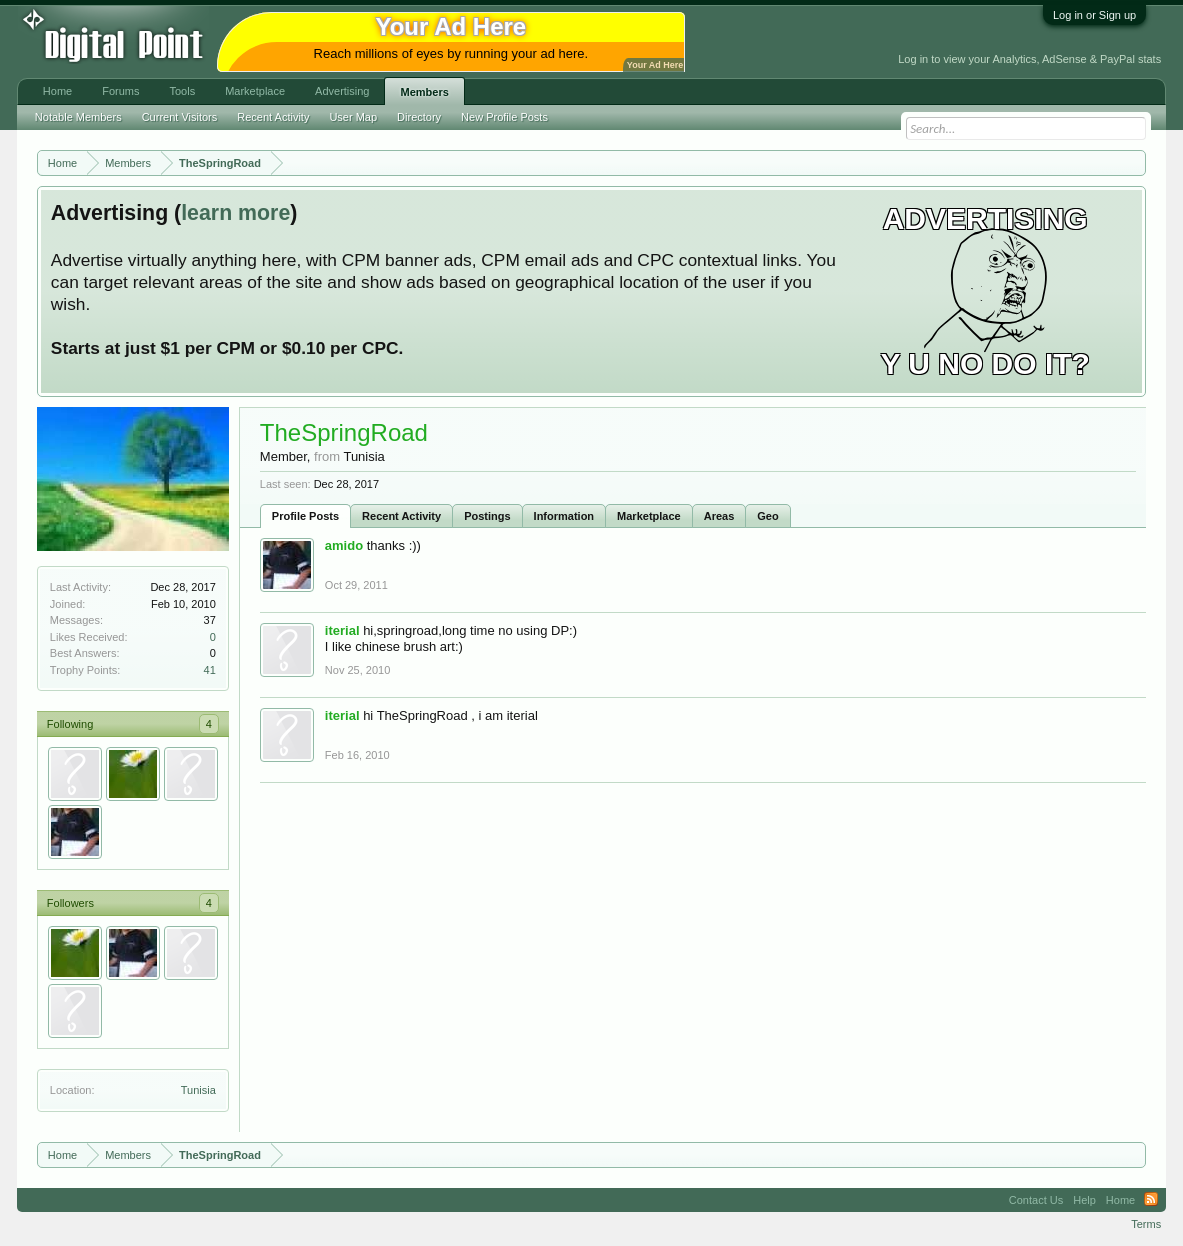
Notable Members (78, 117)
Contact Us (1036, 1200)
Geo (767, 516)
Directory (419, 117)
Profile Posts (305, 516)
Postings (487, 516)
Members (424, 92)
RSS (1151, 1200)
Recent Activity (401, 516)
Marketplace (649, 516)
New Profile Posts (504, 117)
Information (564, 516)
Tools (182, 91)
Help (1084, 1200)
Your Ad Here (655, 65)
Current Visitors (180, 117)
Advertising (342, 91)
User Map (353, 117)
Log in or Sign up (1094, 15)
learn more (235, 213)
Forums (120, 91)
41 (210, 670)
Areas (719, 516)
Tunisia (198, 1090)
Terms (1146, 1224)
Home (57, 91)
